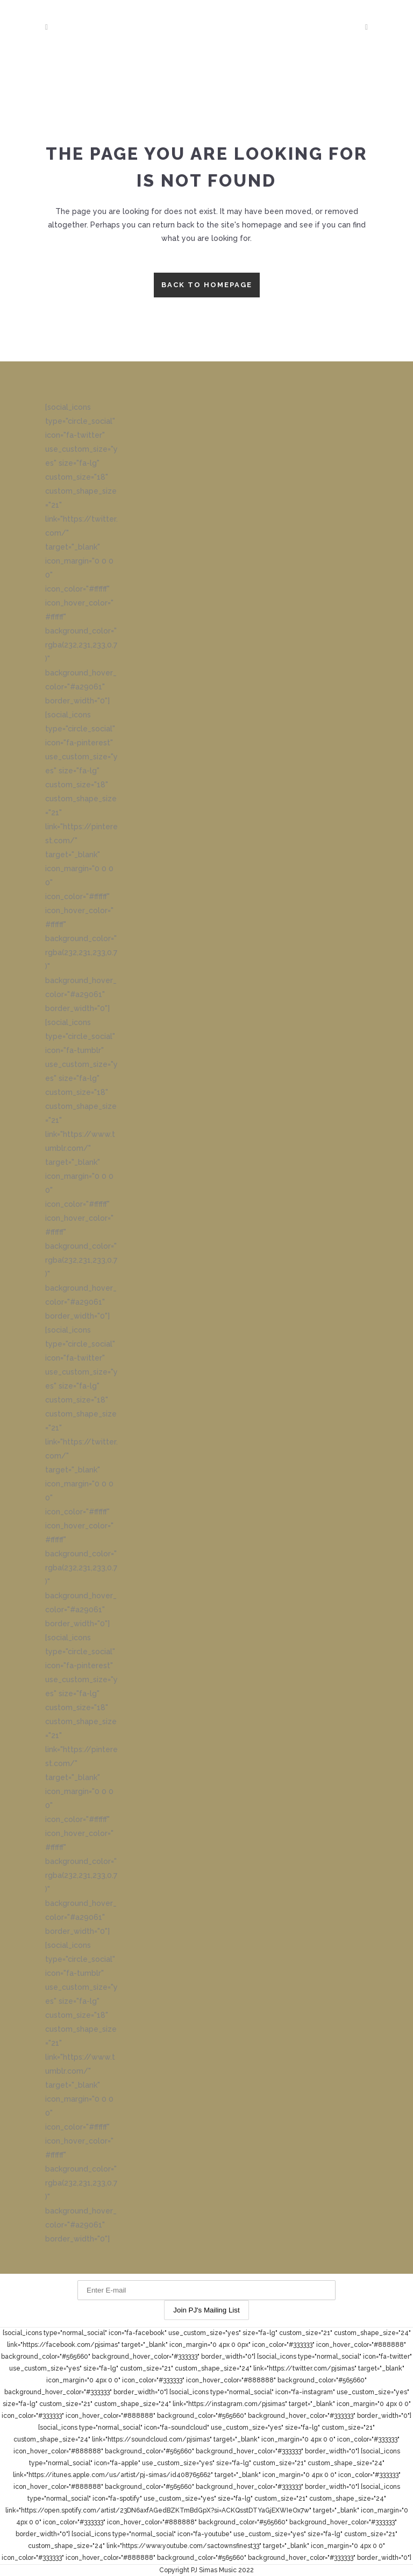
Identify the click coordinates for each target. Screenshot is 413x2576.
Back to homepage (206, 285)
